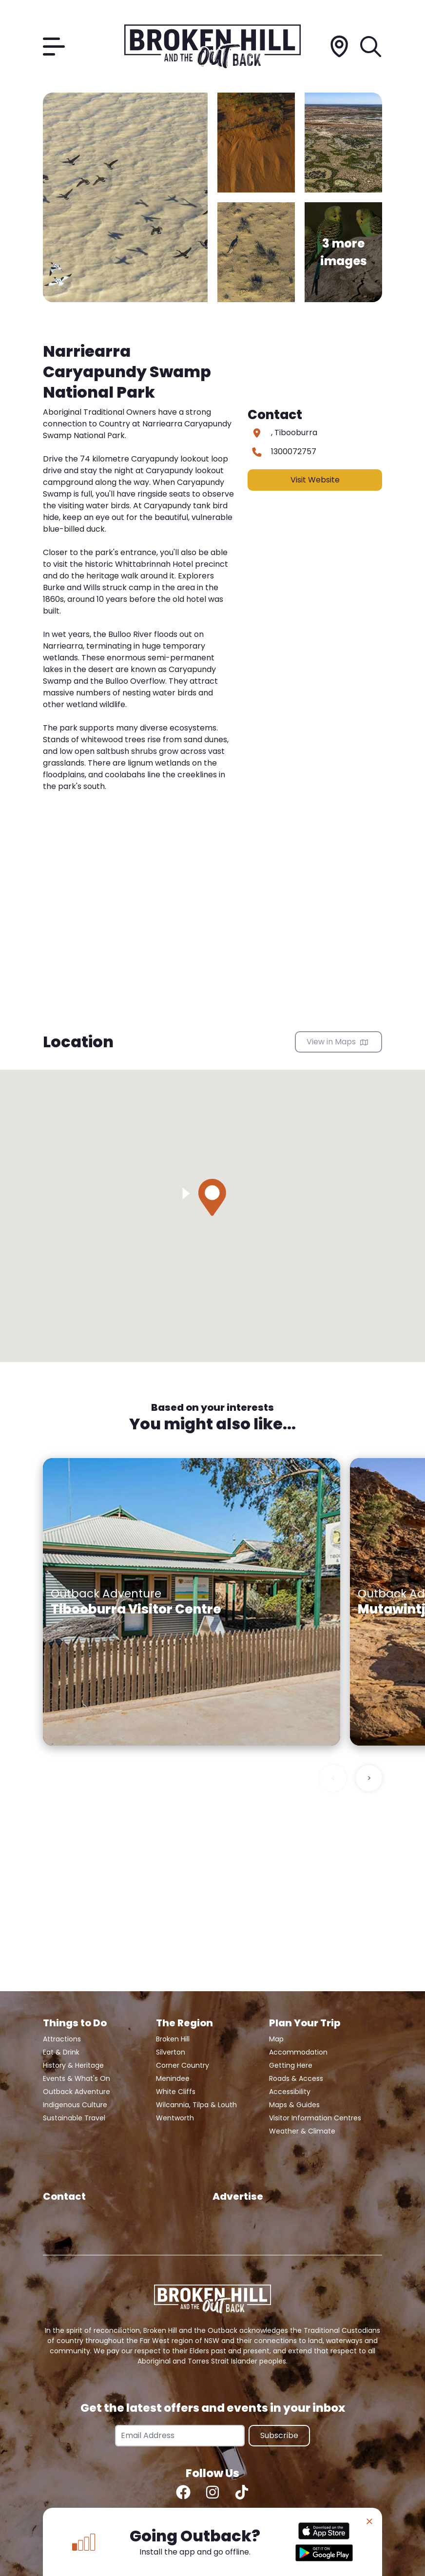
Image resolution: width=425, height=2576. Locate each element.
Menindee (173, 2078)
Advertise (237, 2196)
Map (276, 2039)
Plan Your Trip (304, 2023)
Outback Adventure (76, 2091)
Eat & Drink (61, 2052)
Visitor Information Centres (315, 2118)
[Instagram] (212, 2492)
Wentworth (175, 2118)
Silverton (170, 2052)
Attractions (62, 2039)
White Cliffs (175, 2091)
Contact (64, 2196)
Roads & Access (296, 2078)
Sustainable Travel (74, 2118)
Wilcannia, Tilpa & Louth (196, 2105)
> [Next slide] (369, 1778)
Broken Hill (173, 2039)
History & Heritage (73, 2065)
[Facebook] (183, 2492)
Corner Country (182, 2065)
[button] (212, 1197)
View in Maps (337, 1041)
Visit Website (315, 479)
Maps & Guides (294, 2105)
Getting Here (290, 2065)
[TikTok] (241, 2492)
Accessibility (289, 2091)
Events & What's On (76, 2078)
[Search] (371, 47)
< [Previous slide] (333, 1778)
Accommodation (298, 2052)
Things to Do (75, 2023)
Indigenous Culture (75, 2105)
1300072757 (293, 451)
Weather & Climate (302, 2131)
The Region (184, 2023)
